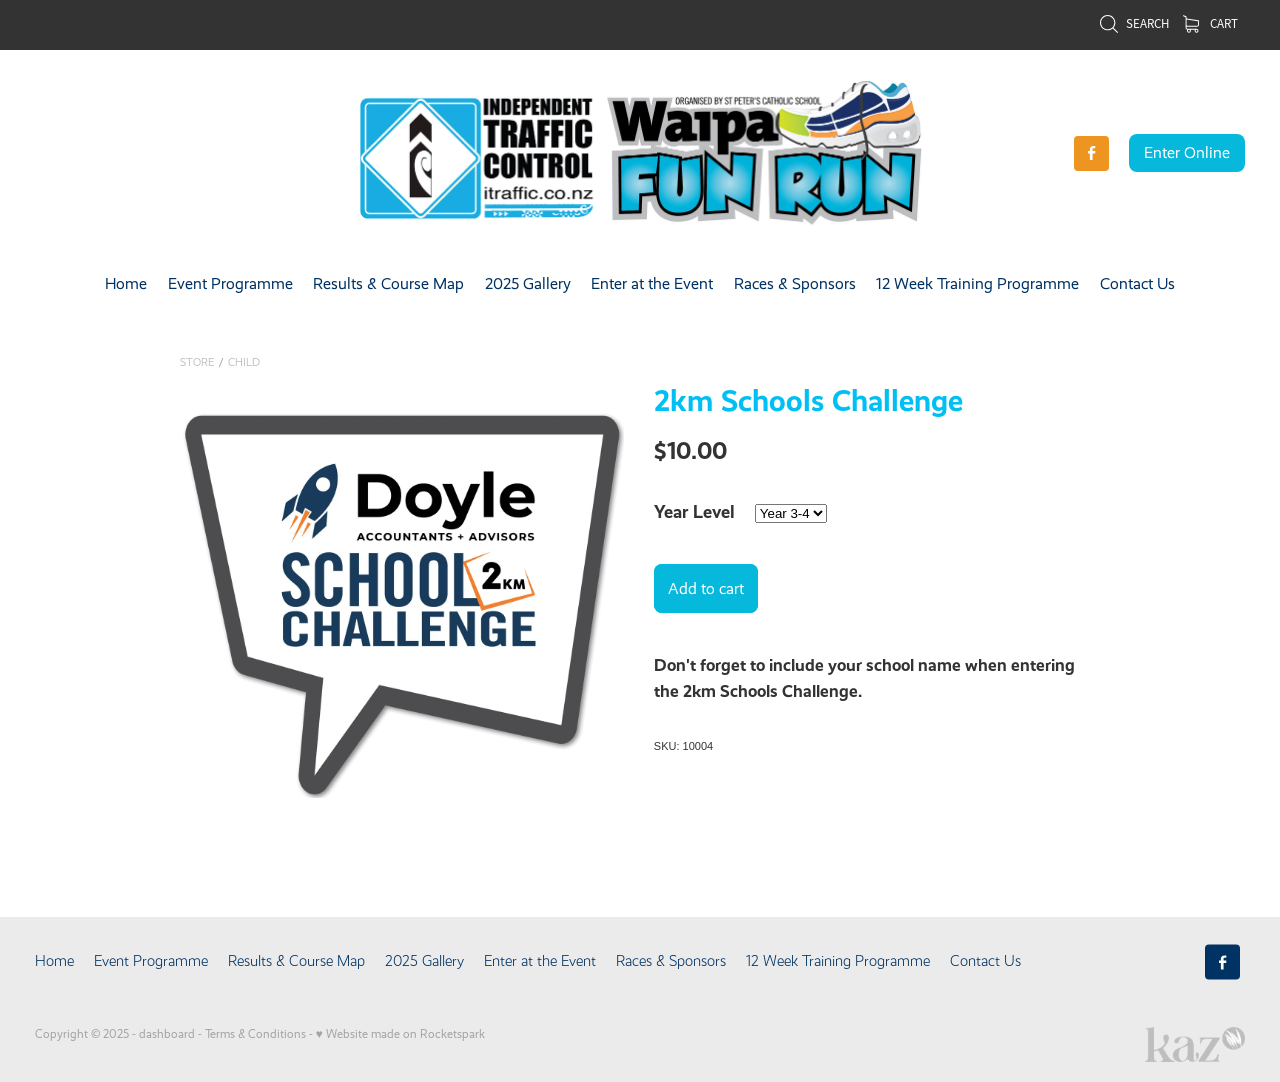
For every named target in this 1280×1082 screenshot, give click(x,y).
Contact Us (1137, 283)
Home (126, 283)
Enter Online (1187, 152)
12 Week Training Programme (977, 283)
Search (1134, 23)
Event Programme (230, 283)
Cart (1210, 23)
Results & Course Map (388, 283)
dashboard (167, 1034)
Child (244, 362)
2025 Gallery (528, 283)
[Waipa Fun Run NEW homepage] (639, 153)
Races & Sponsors (795, 283)
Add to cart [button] (706, 588)
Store (197, 362)
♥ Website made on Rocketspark (400, 1034)
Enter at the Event (652, 283)
